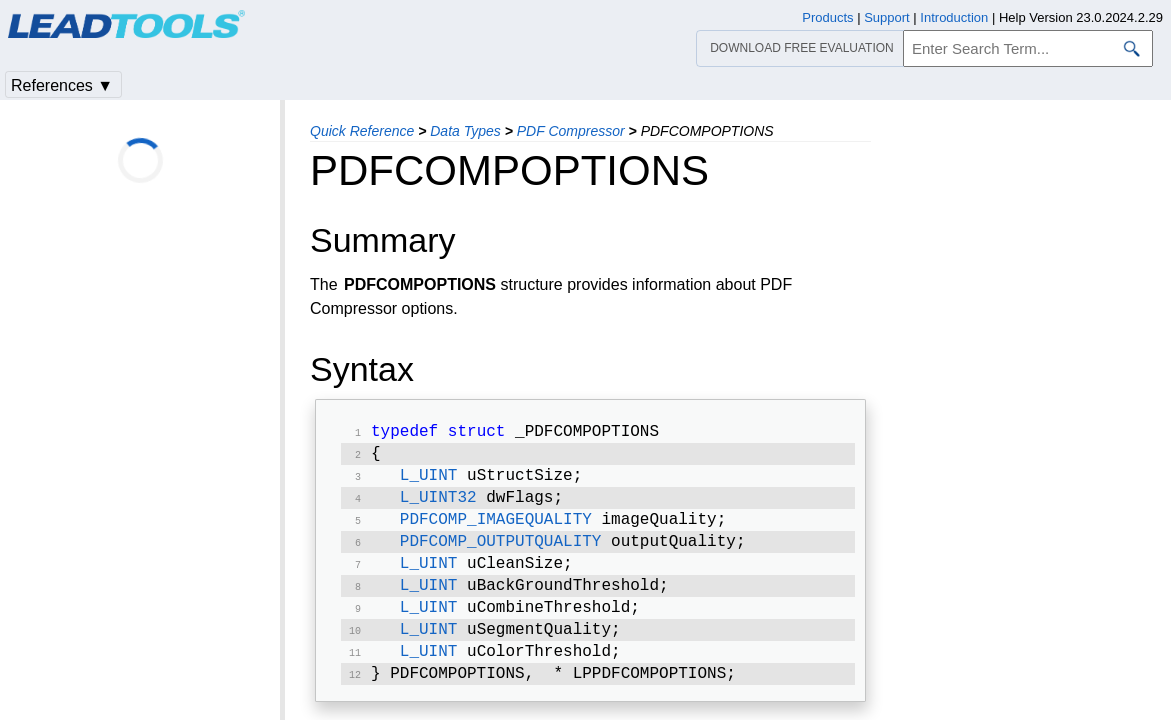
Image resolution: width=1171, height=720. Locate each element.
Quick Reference (362, 131)
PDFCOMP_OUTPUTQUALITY (501, 554)
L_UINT (429, 482)
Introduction (954, 17)
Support (887, 17)
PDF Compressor (571, 131)
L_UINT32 (438, 506)
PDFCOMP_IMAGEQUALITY (496, 530)
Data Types (465, 131)
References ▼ (62, 85)
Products (827, 17)
